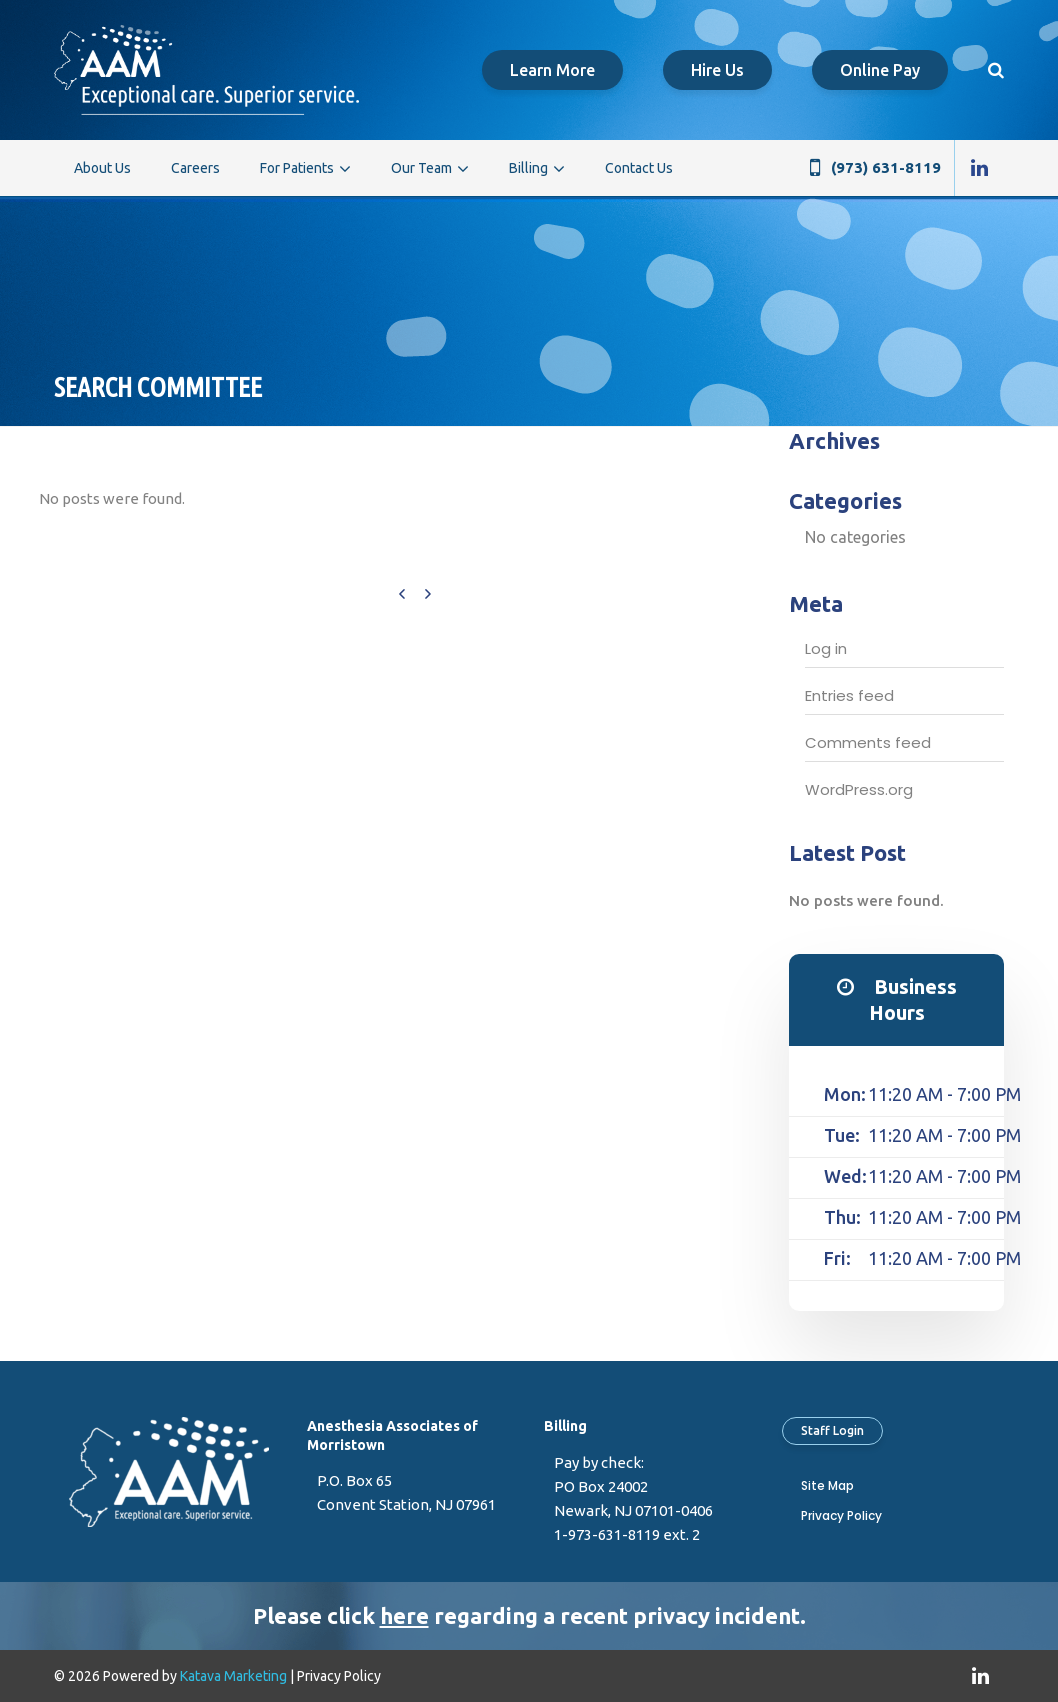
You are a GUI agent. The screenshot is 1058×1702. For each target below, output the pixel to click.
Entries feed (849, 695)
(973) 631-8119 (886, 167)
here (404, 1615)
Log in (826, 648)
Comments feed (868, 742)
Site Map (827, 1485)
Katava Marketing (233, 1676)
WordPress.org (859, 789)
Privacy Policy (841, 1515)
